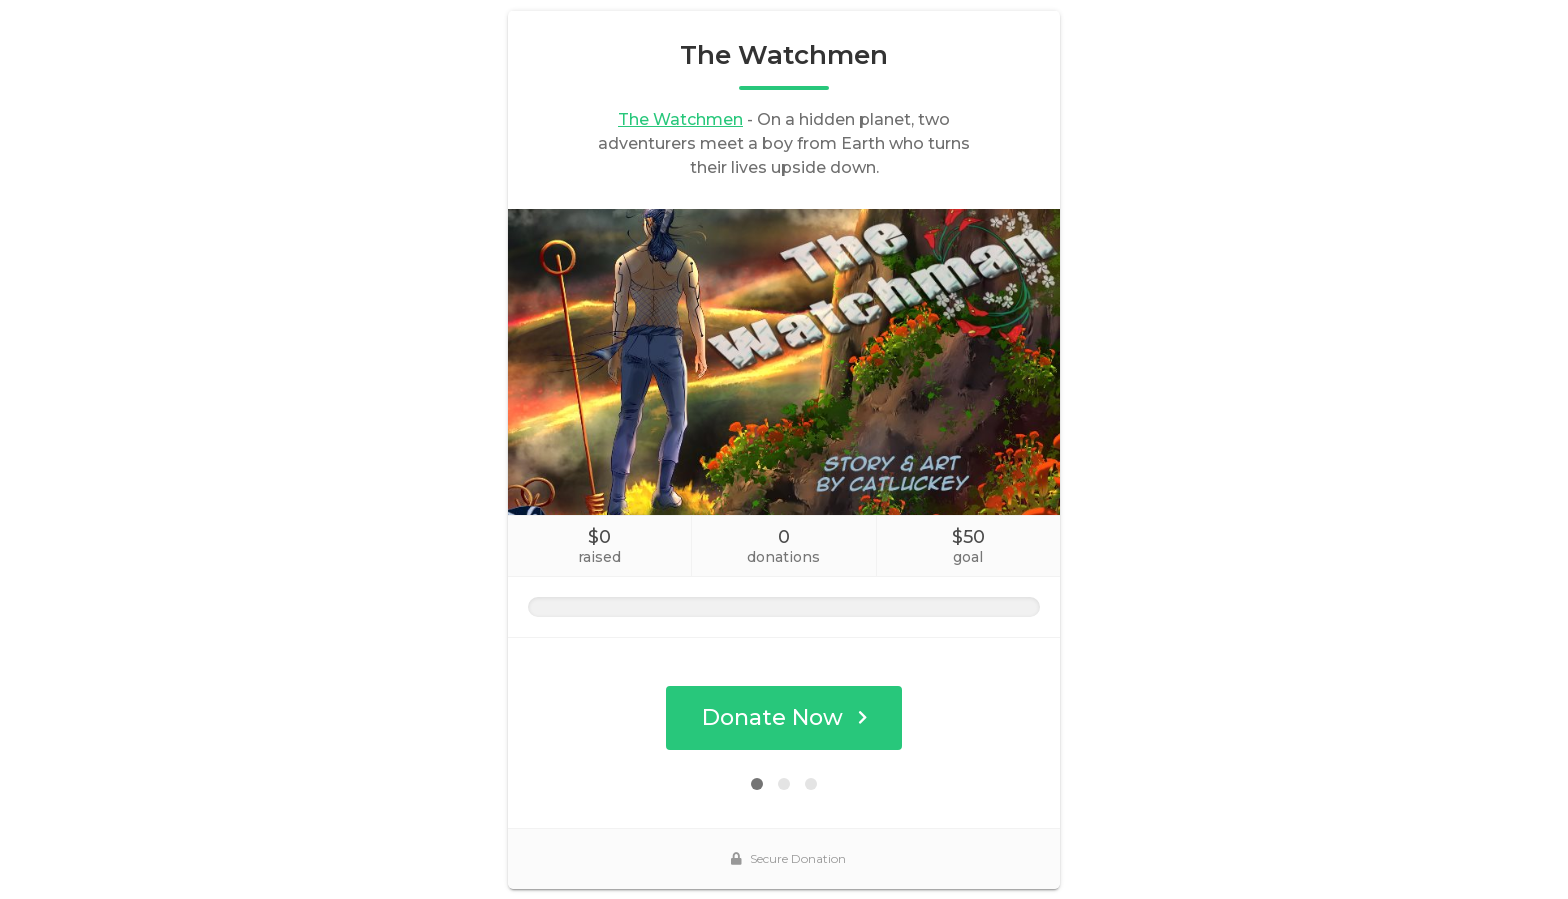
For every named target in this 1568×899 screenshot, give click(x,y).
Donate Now (784, 717)
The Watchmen (680, 119)
